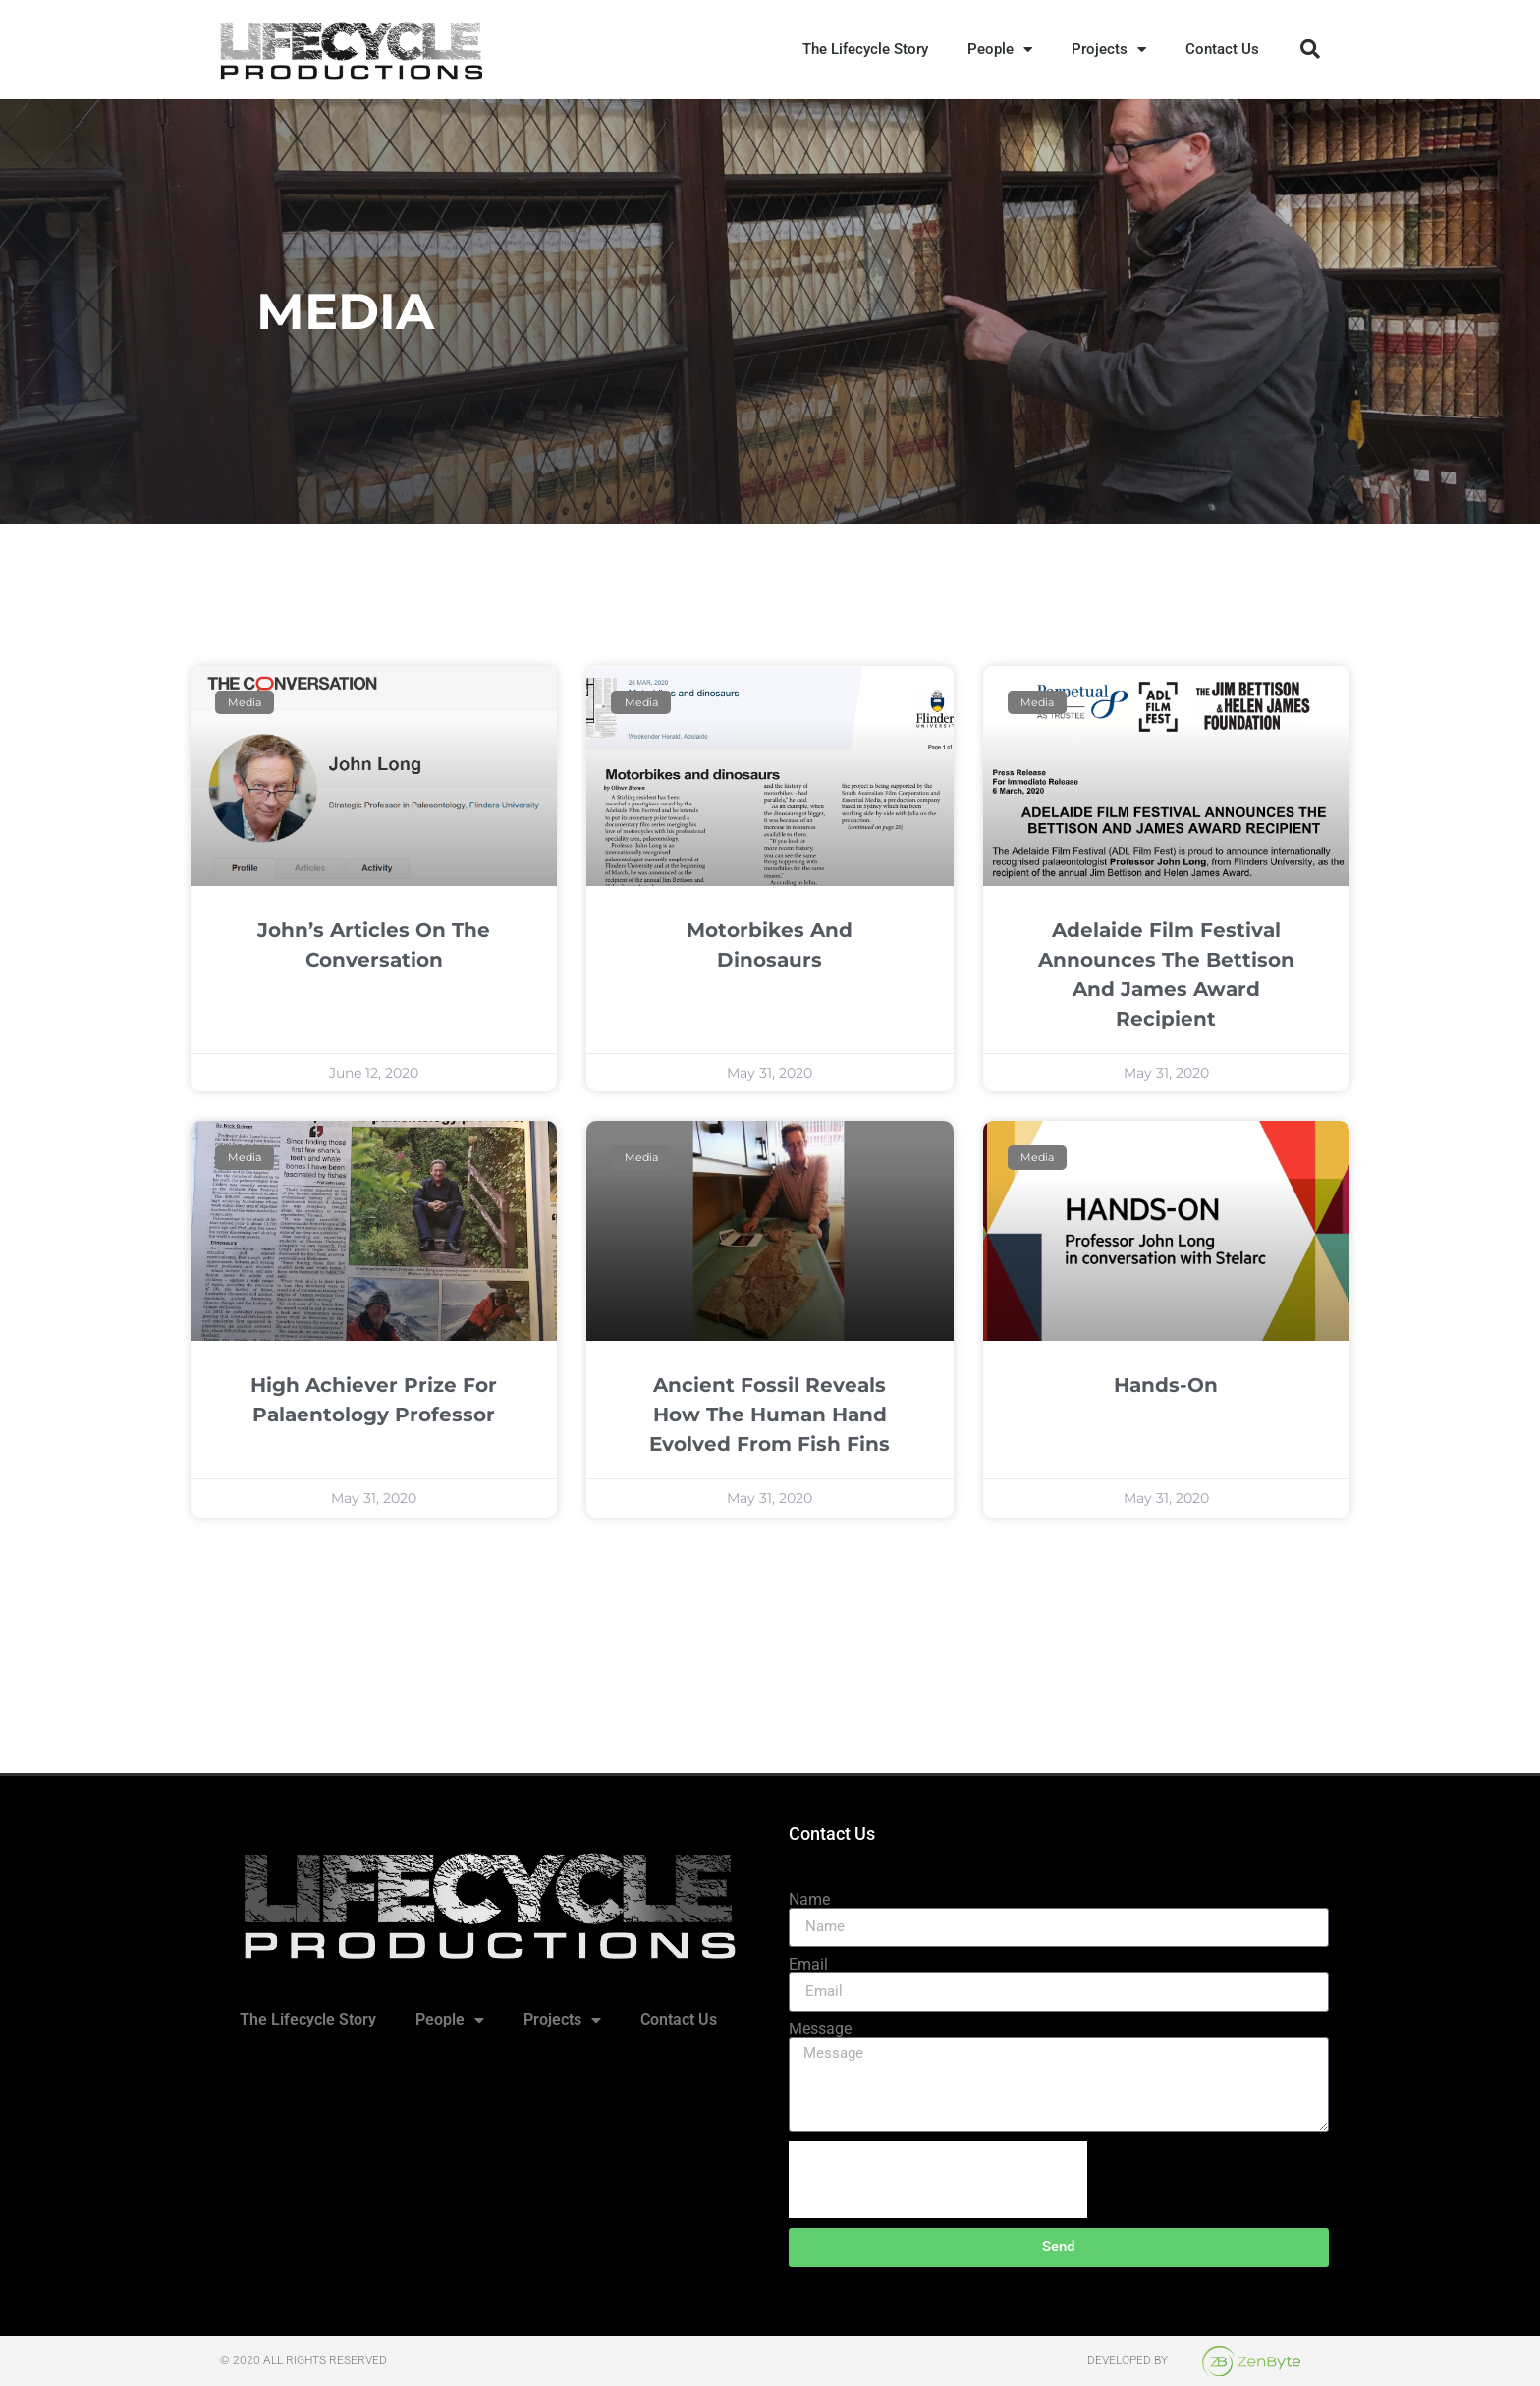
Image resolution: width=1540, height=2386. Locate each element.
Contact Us (1222, 49)
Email (808, 1964)
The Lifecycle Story (865, 49)
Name (809, 1900)
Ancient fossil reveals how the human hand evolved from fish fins (769, 1414)
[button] (1310, 49)
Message (820, 2029)
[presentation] (938, 2179)
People (999, 49)
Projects (1109, 49)
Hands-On (1166, 1385)
